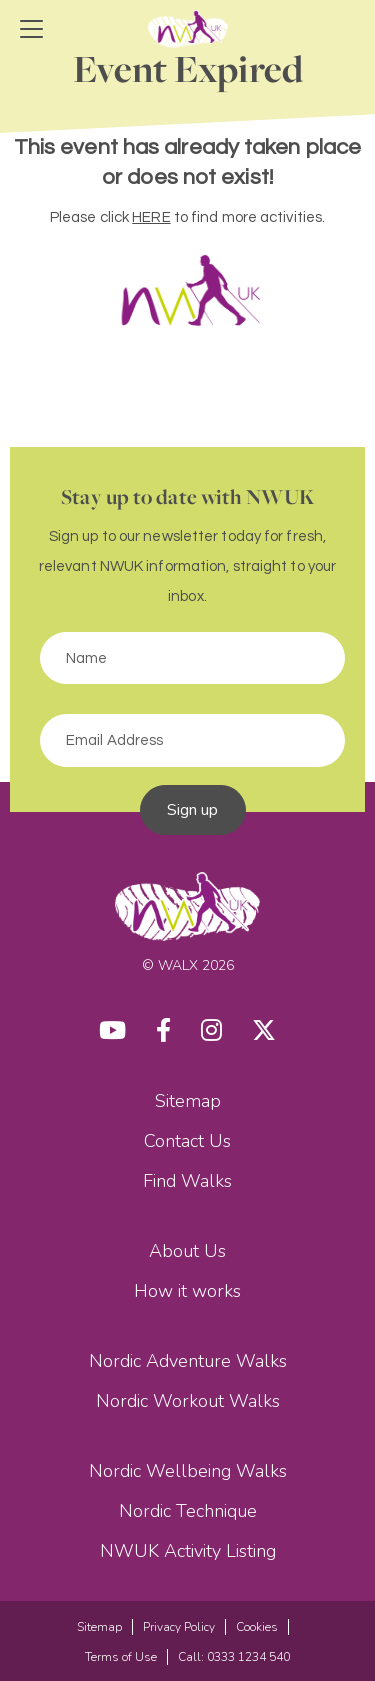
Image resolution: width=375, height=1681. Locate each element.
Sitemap (188, 1101)
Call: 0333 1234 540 (234, 1657)
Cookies (257, 1627)
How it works (187, 1291)
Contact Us (187, 1141)
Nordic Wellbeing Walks (188, 1471)
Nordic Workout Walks (188, 1401)
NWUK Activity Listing (188, 1551)
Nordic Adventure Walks (188, 1361)
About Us (187, 1251)
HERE (151, 217)
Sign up (193, 810)
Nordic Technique (188, 1511)
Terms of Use (121, 1657)
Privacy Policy (179, 1627)
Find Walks (187, 1181)
